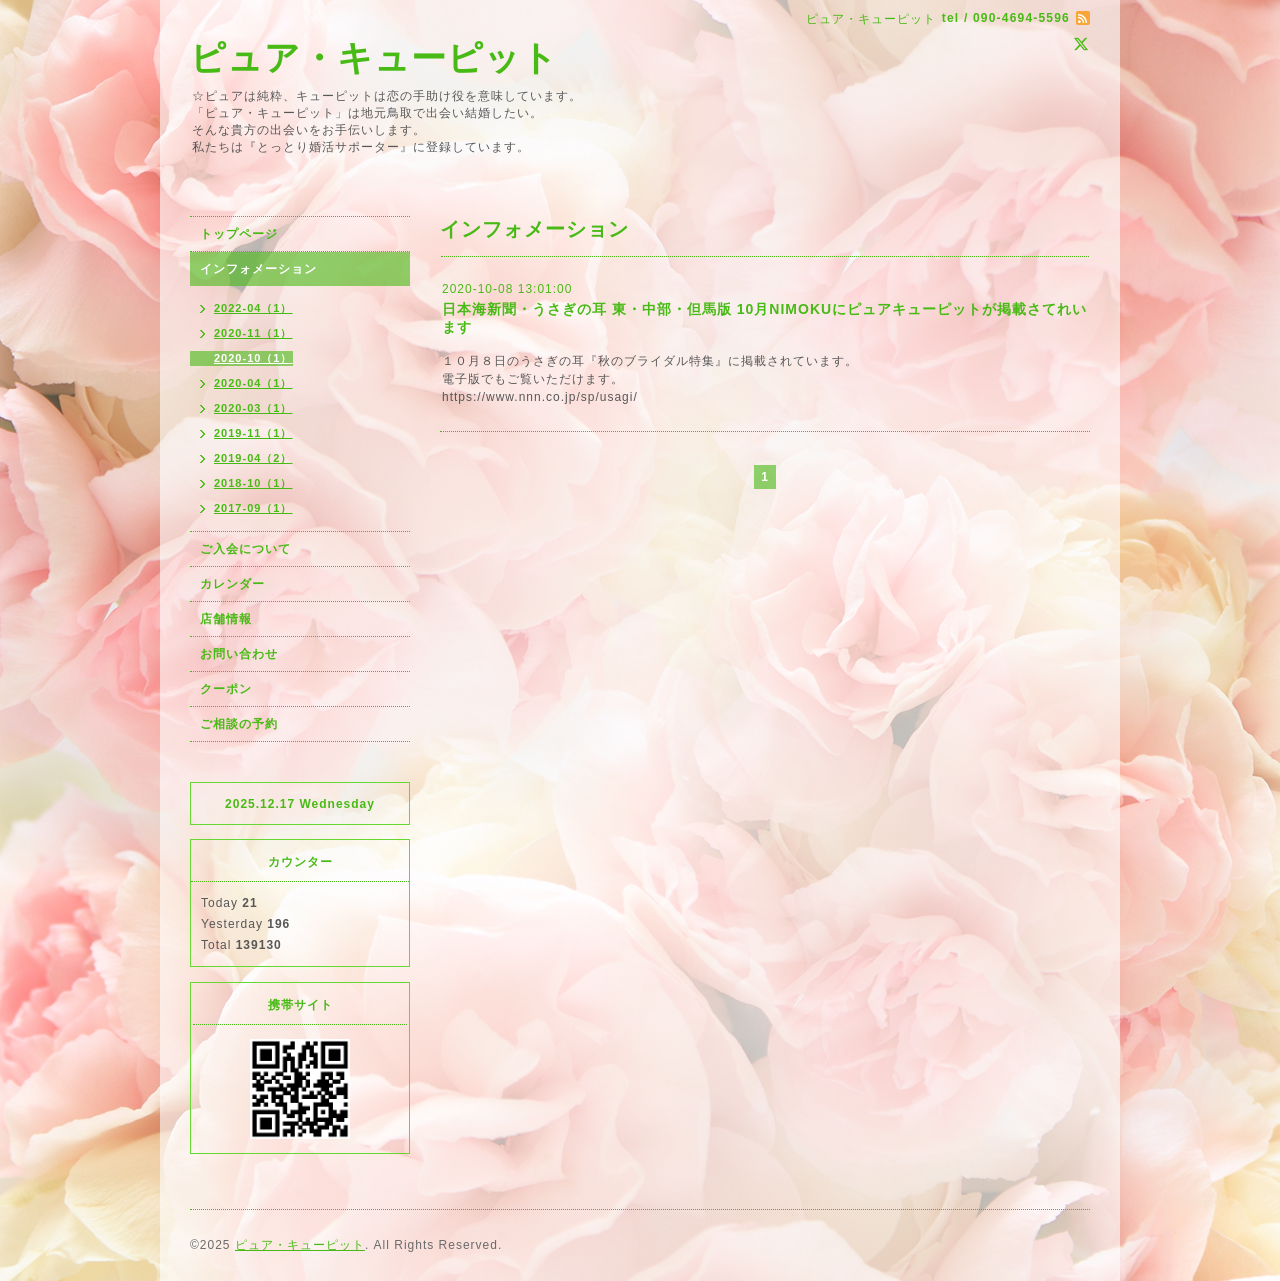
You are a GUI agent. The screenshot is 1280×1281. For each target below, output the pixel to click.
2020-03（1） (253, 408)
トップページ (239, 234)
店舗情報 (226, 619)
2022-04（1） (253, 308)
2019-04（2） (253, 458)
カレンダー (232, 584)
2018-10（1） (253, 483)
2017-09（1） (253, 508)
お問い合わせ (239, 654)
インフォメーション (258, 269)
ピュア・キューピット (374, 57)
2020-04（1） (253, 383)
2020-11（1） (253, 333)
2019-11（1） (253, 433)
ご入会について (245, 549)
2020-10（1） (253, 358)
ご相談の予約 (239, 724)
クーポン (226, 689)
